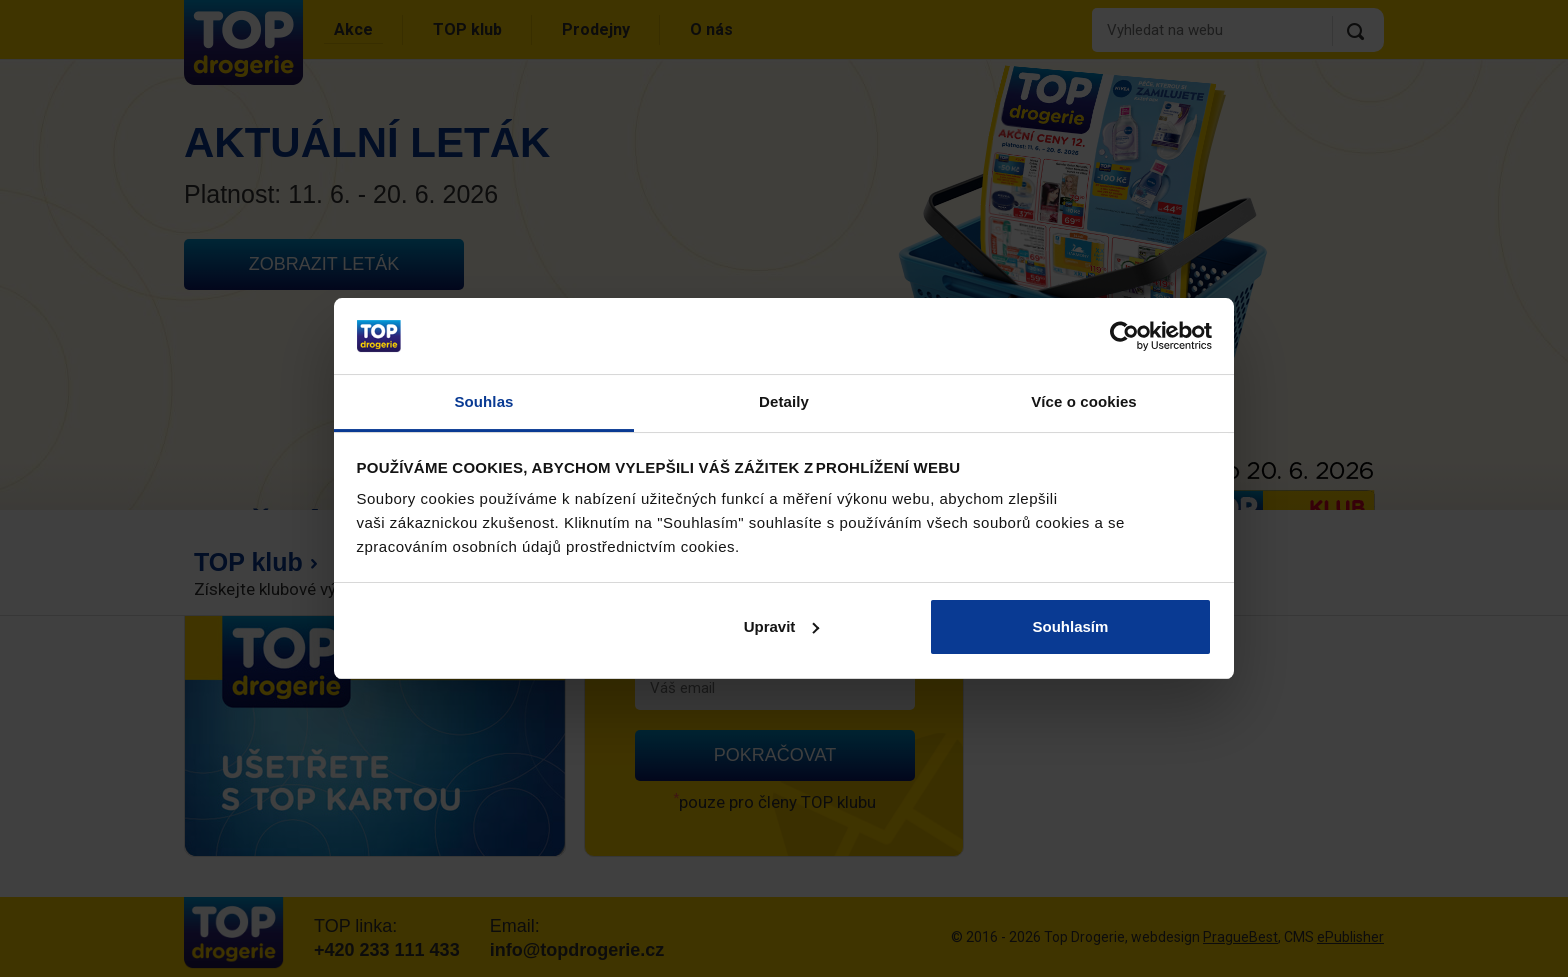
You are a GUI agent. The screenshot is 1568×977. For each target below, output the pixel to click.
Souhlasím (1071, 626)
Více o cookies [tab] (1084, 401)
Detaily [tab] (784, 401)
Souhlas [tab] (483, 401)
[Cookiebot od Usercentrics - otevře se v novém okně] (1124, 336)
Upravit (782, 626)
